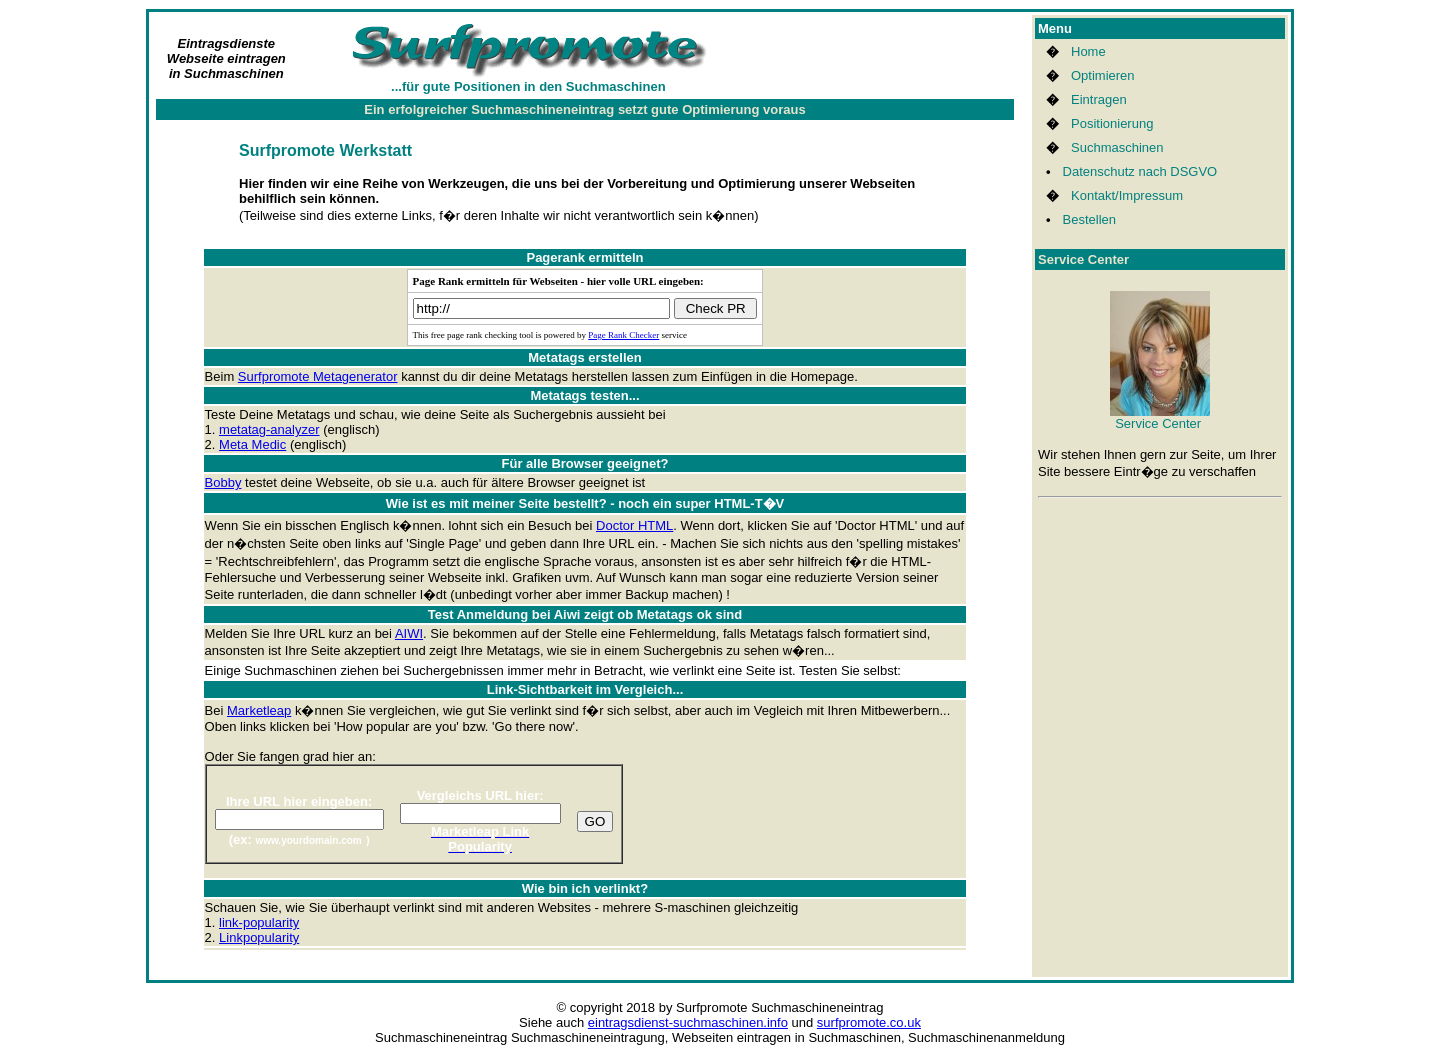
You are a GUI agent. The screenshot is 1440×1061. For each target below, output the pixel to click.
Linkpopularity (259, 937)
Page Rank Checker (623, 335)
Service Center (1160, 417)
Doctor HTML (634, 525)
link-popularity (259, 922)
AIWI (409, 633)
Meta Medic (252, 444)
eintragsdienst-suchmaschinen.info (688, 1022)
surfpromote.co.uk (869, 1022)
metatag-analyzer (269, 429)
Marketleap (259, 710)
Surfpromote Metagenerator (318, 376)
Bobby (223, 482)
